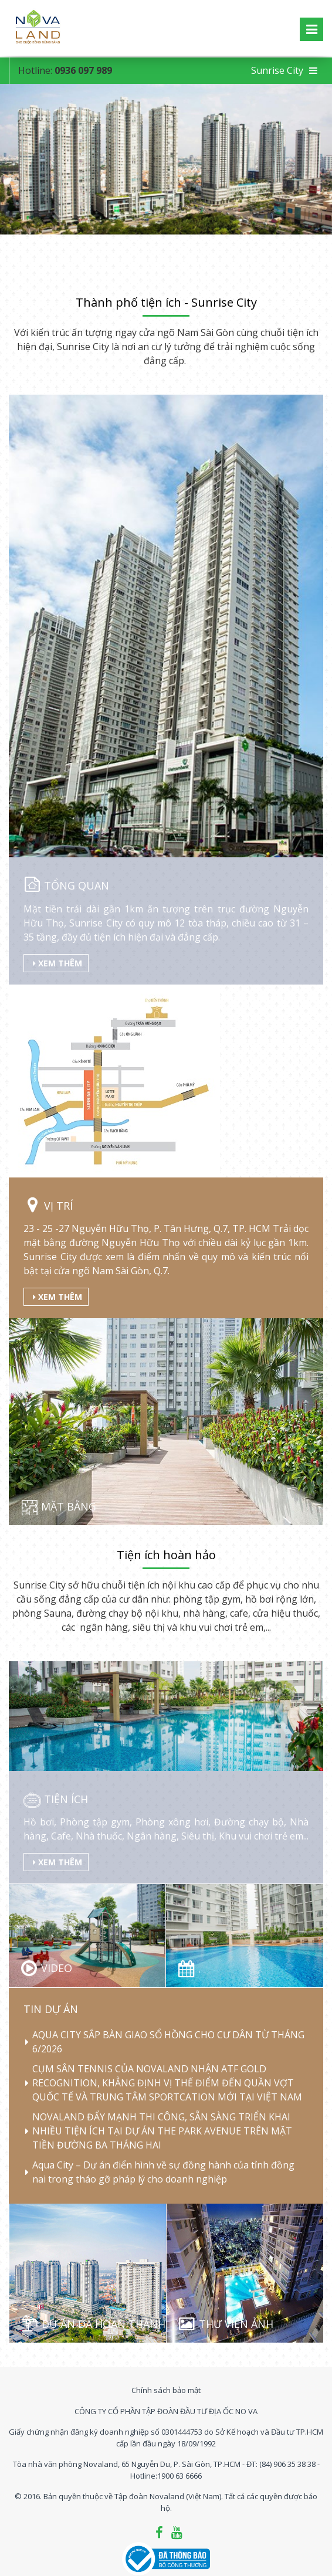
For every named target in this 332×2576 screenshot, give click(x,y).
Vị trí (57, 1206)
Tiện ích (66, 1799)
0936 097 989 (83, 70)
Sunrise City (284, 70)
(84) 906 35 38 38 (287, 2464)
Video (56, 1968)
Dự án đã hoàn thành (103, 2324)
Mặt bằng (67, 1506)
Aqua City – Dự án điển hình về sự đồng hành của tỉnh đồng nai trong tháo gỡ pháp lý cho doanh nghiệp (163, 2172)
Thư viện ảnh (236, 2324)
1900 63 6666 (179, 2475)
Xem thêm (57, 963)
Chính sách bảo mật (166, 2390)
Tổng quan (75, 885)
